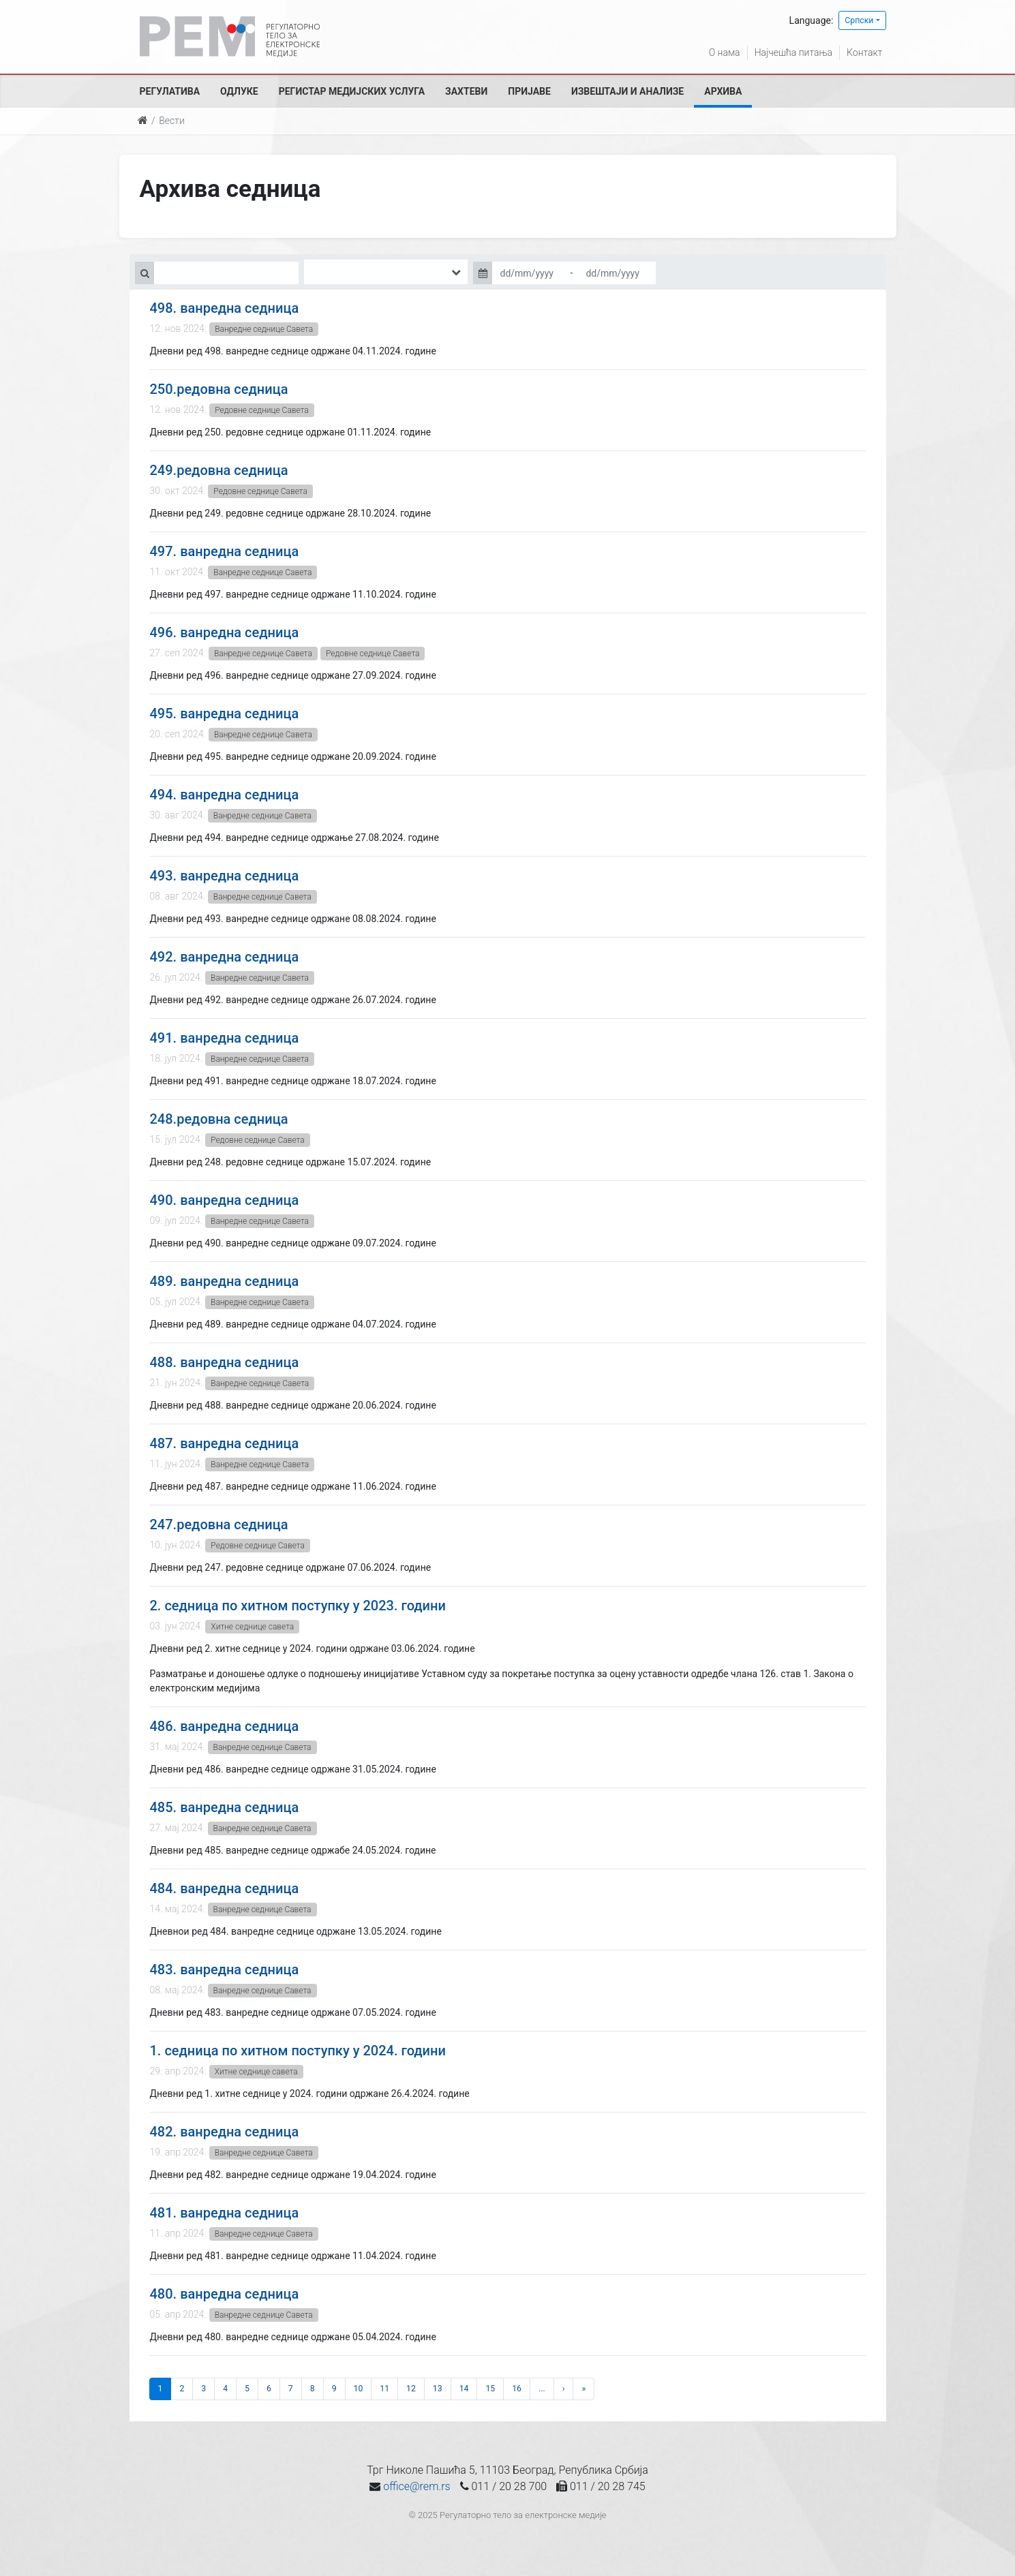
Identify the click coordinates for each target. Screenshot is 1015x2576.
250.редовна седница (219, 389)
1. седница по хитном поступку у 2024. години (298, 2050)
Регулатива (170, 91)
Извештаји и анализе (627, 91)
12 (411, 2388)
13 (437, 2388)
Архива (723, 91)
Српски (859, 20)
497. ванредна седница (224, 551)
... (542, 2388)
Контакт (864, 52)
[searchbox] (328, 272)
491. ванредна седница (224, 1038)
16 (516, 2388)
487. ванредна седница (224, 1443)
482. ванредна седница (224, 2131)
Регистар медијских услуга (352, 91)
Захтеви (466, 91)
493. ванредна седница (224, 876)
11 (384, 2388)
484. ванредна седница (224, 1888)
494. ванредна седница (224, 794)
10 (358, 2388)
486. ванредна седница (224, 1726)
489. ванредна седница (224, 1281)
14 (464, 2388)
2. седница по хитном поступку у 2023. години (298, 1605)
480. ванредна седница (224, 2294)
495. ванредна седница (224, 713)
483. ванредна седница (224, 1969)
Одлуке (239, 91)
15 (490, 2388)
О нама (724, 52)
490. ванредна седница (224, 1200)
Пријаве (529, 91)
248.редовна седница (219, 1119)
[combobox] (386, 272)
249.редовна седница (219, 470)
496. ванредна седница (224, 632)
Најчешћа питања (793, 52)
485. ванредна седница (224, 1807)
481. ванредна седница (224, 2213)
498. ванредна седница (224, 308)
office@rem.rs (416, 2486)
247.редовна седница (219, 1524)
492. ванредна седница (224, 957)
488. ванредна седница (224, 1362)
